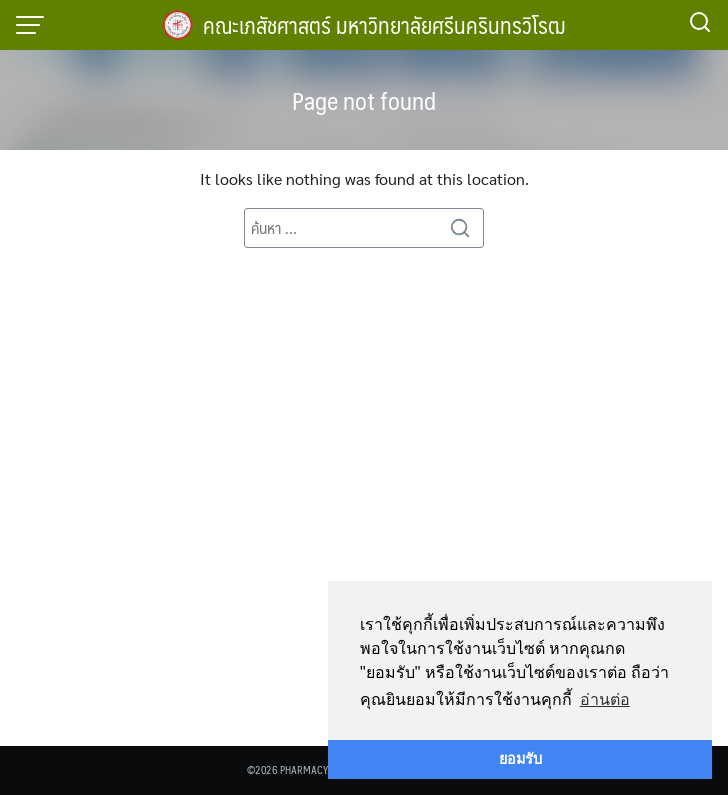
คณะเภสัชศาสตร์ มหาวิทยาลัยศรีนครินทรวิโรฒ (384, 24)
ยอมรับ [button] (520, 759)
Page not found (364, 100)
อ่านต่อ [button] (605, 699)
